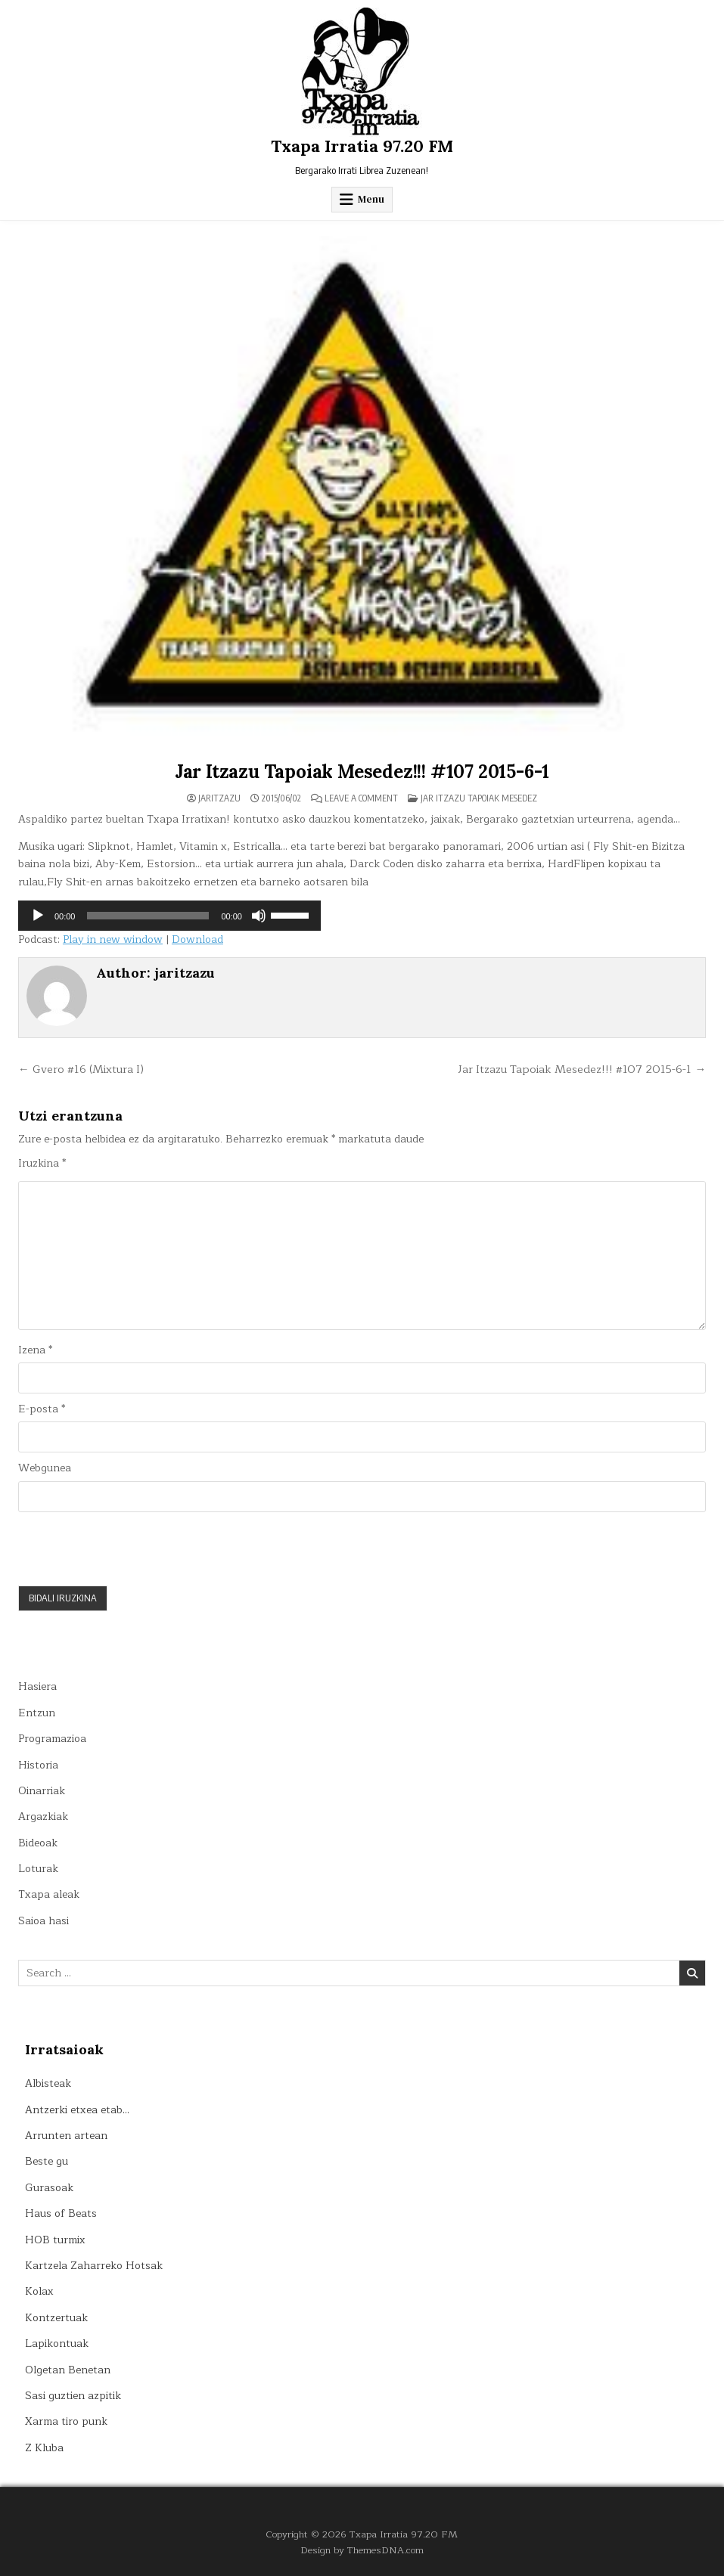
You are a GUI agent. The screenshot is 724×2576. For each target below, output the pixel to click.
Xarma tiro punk (66, 2421)
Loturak (38, 1868)
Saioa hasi (43, 1921)
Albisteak (48, 2083)
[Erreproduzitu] (37, 915)
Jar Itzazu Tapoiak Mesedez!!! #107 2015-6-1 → (582, 1069)
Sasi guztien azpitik (73, 2395)
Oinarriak (41, 1790)
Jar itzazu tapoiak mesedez (479, 798)
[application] (169, 916)
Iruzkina (42, 1163)
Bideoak (37, 1843)
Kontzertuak (56, 2317)
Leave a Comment (361, 798)
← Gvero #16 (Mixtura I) (81, 1069)
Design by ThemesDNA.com (362, 2550)
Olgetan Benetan (67, 2370)
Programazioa (52, 1738)
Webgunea (44, 1468)
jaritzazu (219, 798)
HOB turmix (55, 2240)
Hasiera (37, 1686)
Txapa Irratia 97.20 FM (362, 146)
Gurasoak (49, 2187)
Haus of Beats (61, 2213)
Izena (35, 1350)
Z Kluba (44, 2448)
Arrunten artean (66, 2135)
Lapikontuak (57, 2343)
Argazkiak (43, 1816)
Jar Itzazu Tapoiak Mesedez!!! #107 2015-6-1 (362, 771)
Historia (38, 1765)
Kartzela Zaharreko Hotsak (94, 2265)
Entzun (36, 1713)
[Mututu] (258, 915)
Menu (371, 199)
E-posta (41, 1409)
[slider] (148, 915)
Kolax (39, 2291)
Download (197, 939)
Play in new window (113, 939)
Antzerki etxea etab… (77, 2110)
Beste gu (46, 2161)
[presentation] (133, 1548)
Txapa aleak (48, 1894)
